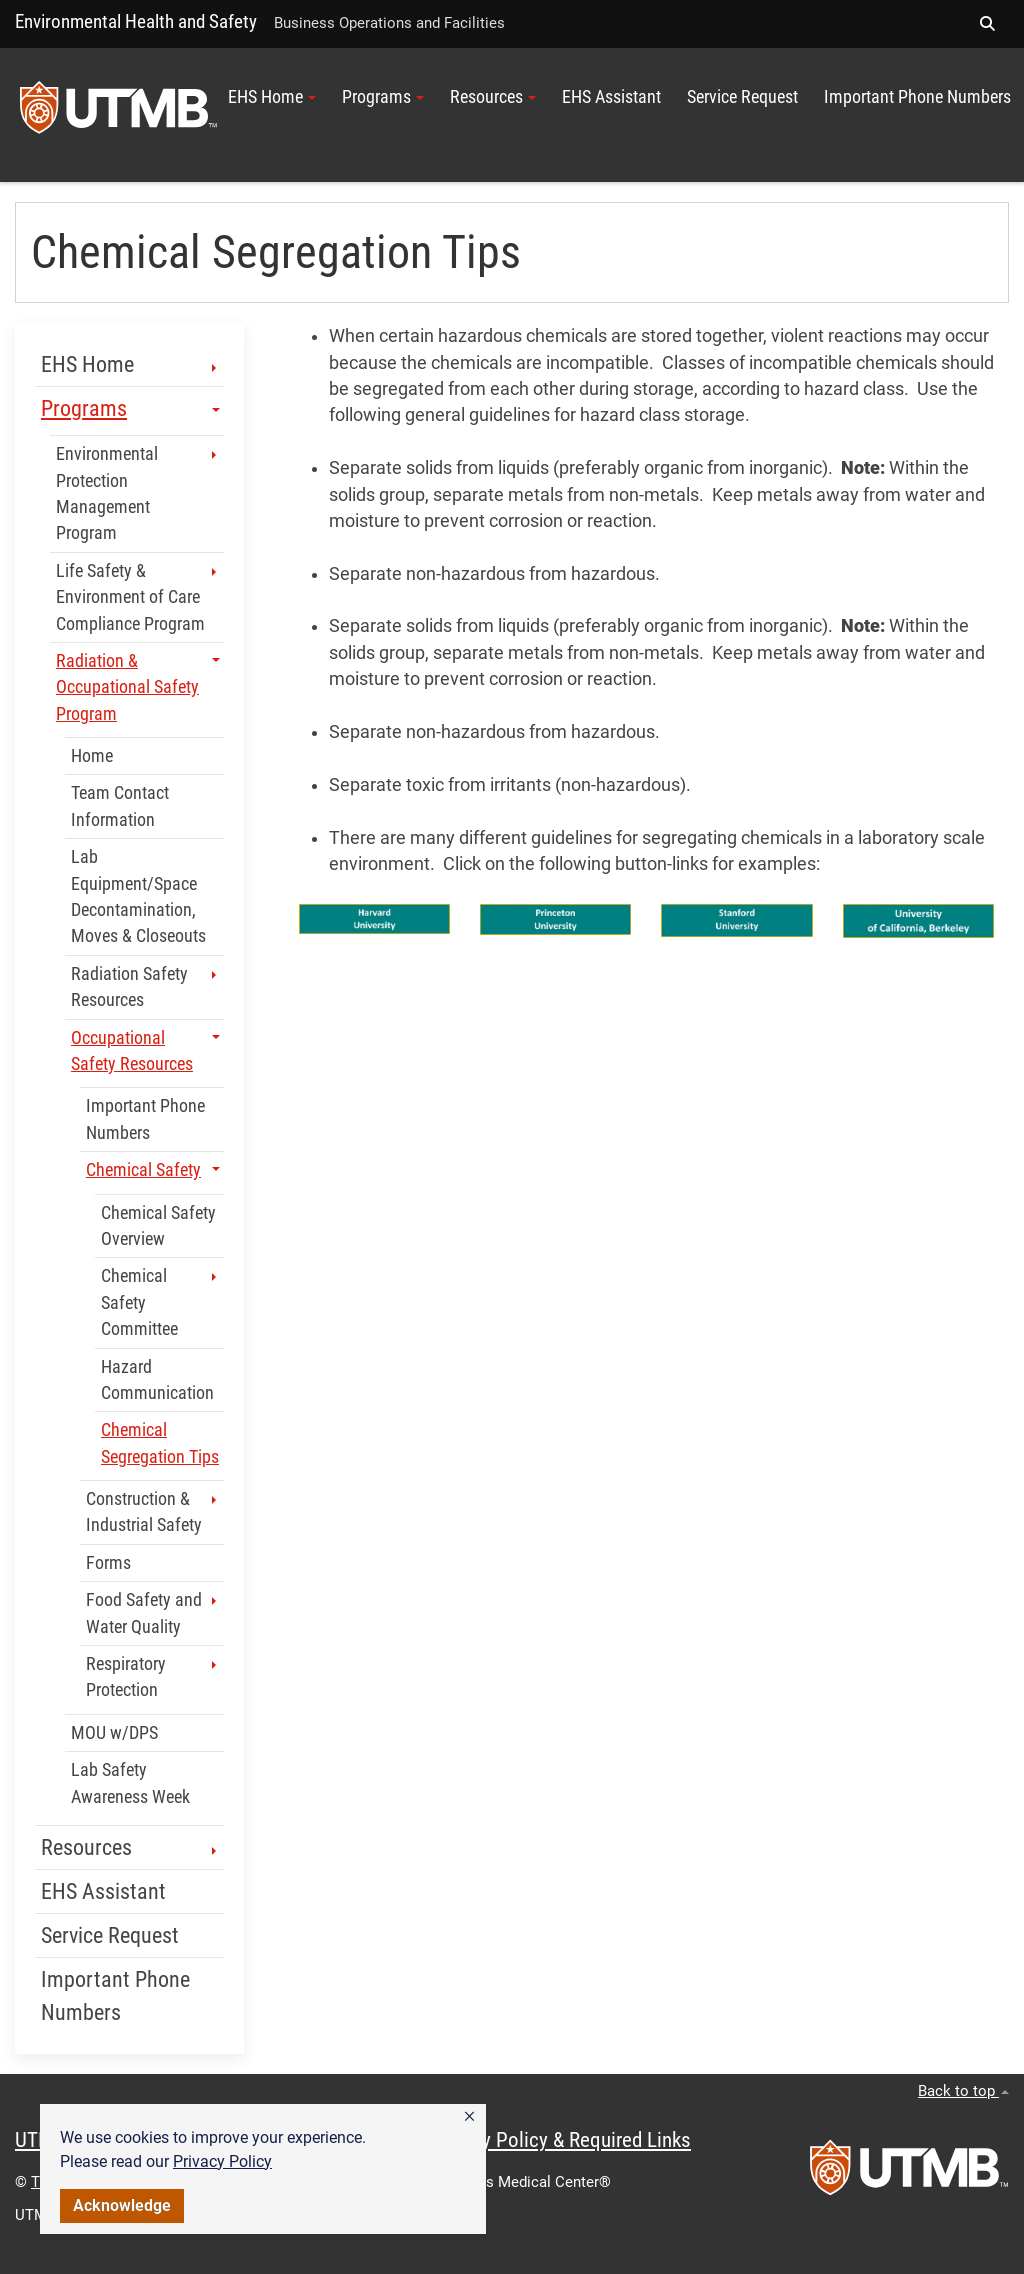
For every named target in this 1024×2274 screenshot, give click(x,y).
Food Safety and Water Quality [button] (153, 1613)
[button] (469, 2117)
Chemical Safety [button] (153, 1170)
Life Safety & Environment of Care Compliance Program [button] (138, 597)
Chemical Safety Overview (158, 1226)
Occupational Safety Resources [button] (145, 1051)
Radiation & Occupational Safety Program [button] (138, 687)
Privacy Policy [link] (222, 2161)
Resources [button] (493, 97)
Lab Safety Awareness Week (130, 1783)
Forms (108, 1563)
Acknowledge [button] (122, 2205)
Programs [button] (383, 97)
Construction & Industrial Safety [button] (153, 1512)
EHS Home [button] (272, 97)
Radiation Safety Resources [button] (145, 987)
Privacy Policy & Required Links (560, 2140)
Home (92, 756)
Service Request (742, 97)
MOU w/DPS (114, 1733)
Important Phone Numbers (917, 97)
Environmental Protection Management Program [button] (138, 493)
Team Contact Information (120, 806)
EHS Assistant (611, 97)
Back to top (963, 2091)
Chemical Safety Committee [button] (160, 1302)
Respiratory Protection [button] (153, 1677)
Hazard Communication (157, 1380)
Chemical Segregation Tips (160, 1443)
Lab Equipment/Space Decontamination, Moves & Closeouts (138, 896)
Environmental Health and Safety (136, 21)
